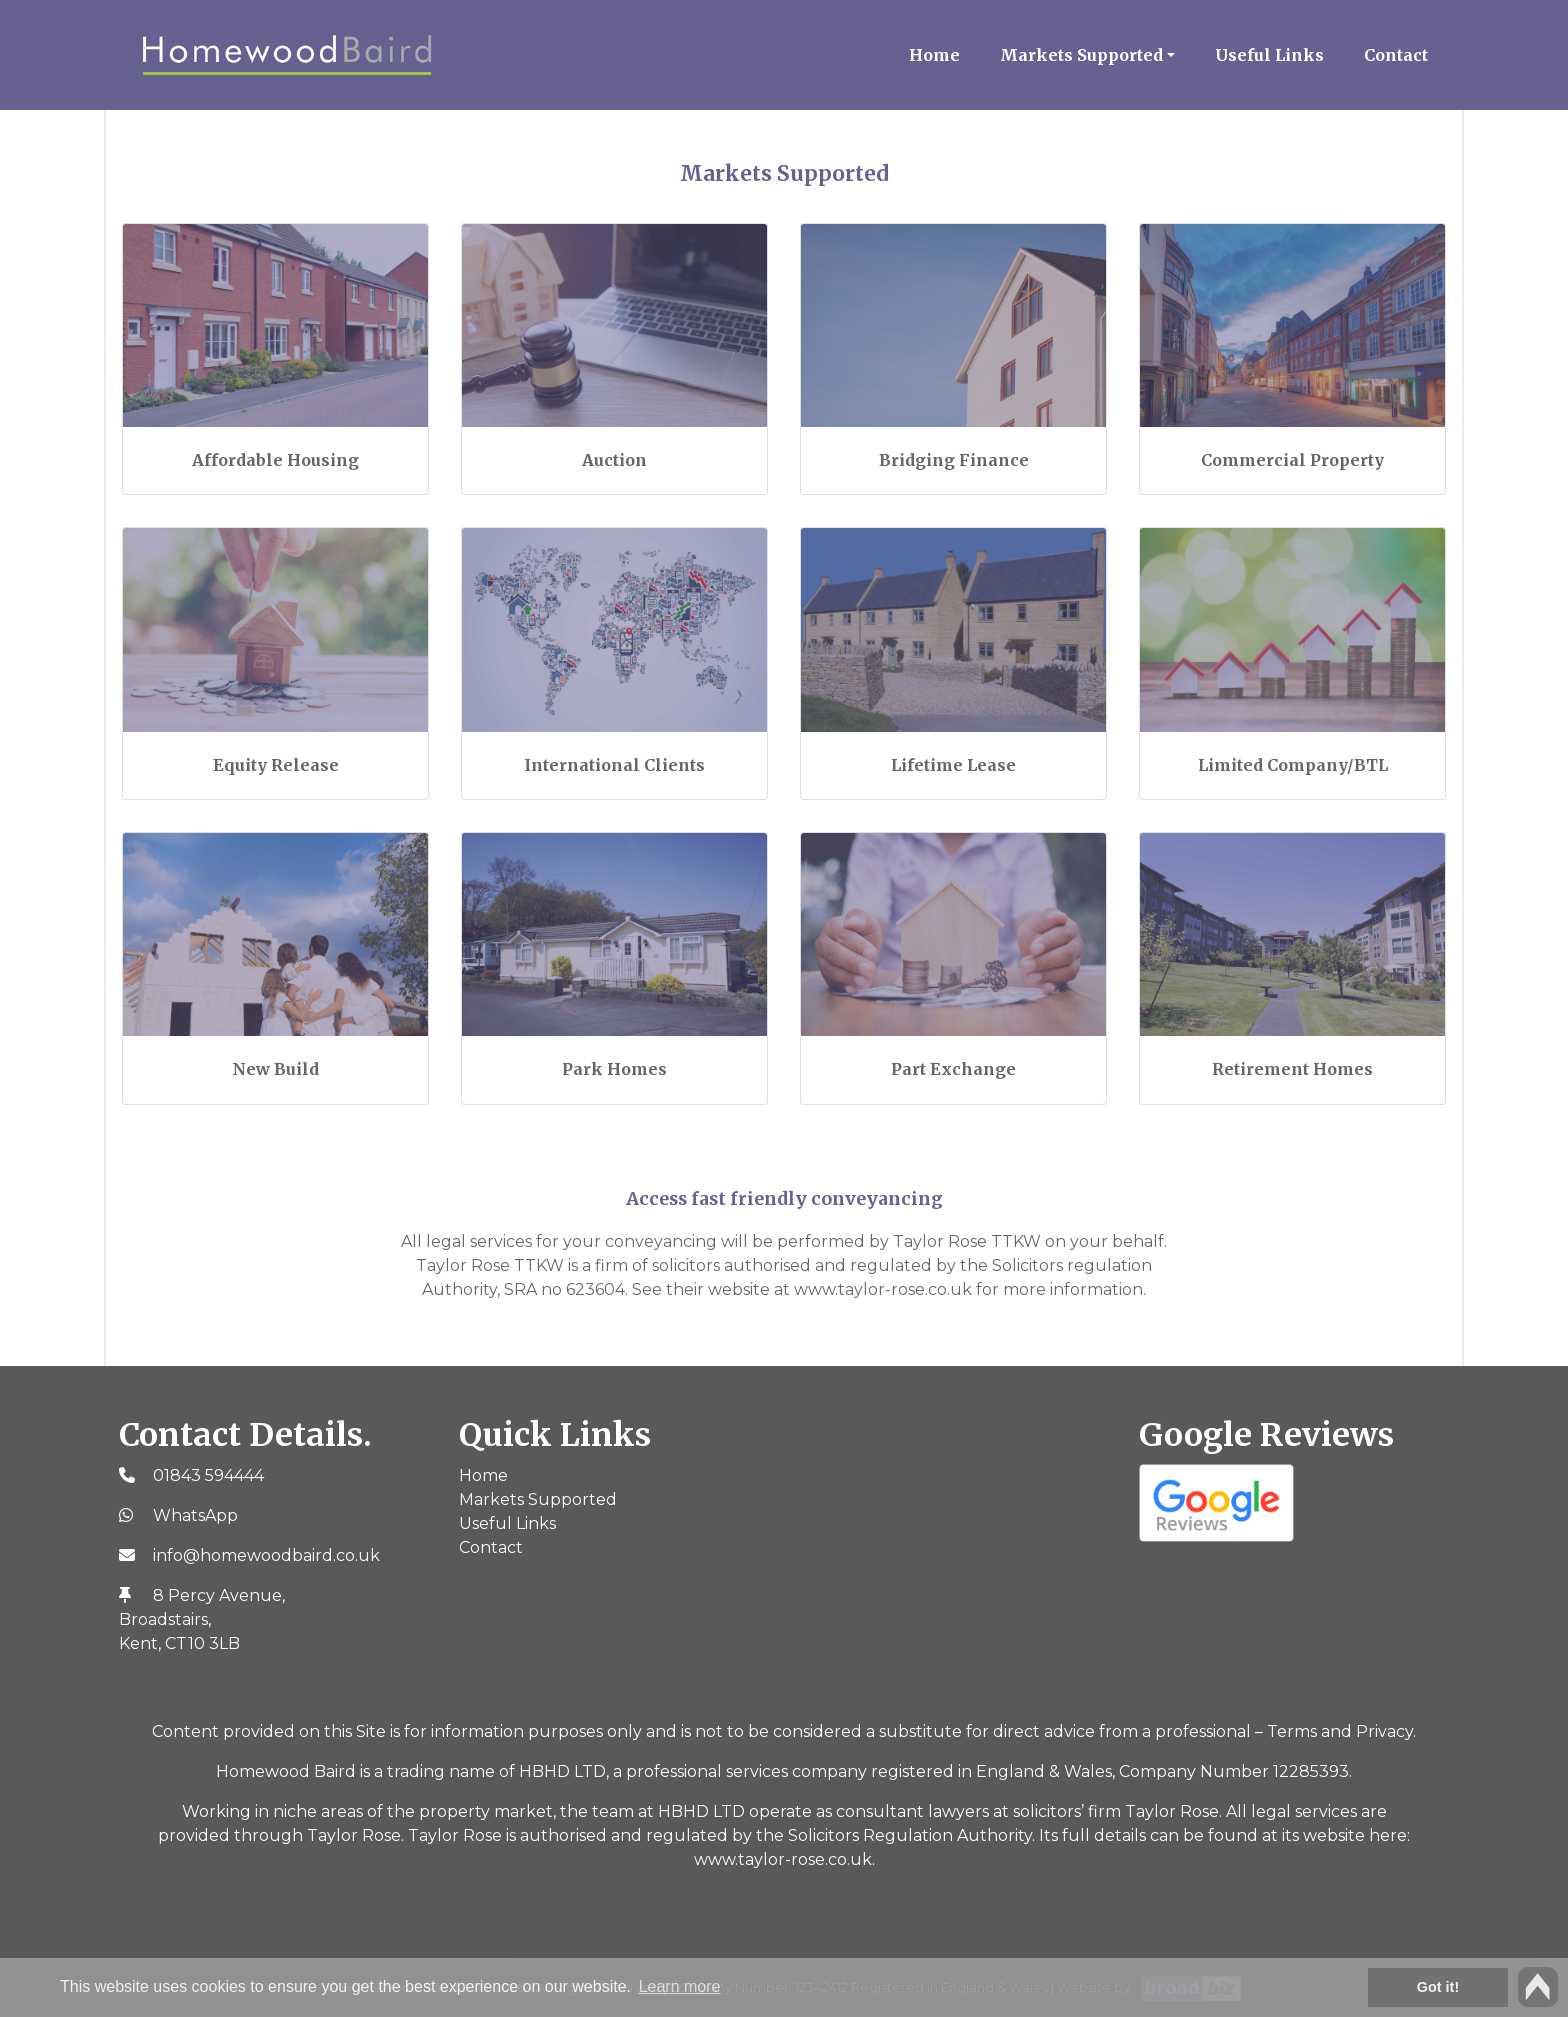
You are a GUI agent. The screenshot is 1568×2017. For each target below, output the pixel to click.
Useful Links (1269, 55)
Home (934, 55)
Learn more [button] (680, 1986)
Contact (1396, 55)
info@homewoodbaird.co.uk (266, 1555)
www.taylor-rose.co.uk (783, 1859)
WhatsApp (195, 1515)
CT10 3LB (202, 1643)
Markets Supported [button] (1081, 55)
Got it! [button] (1438, 1987)
